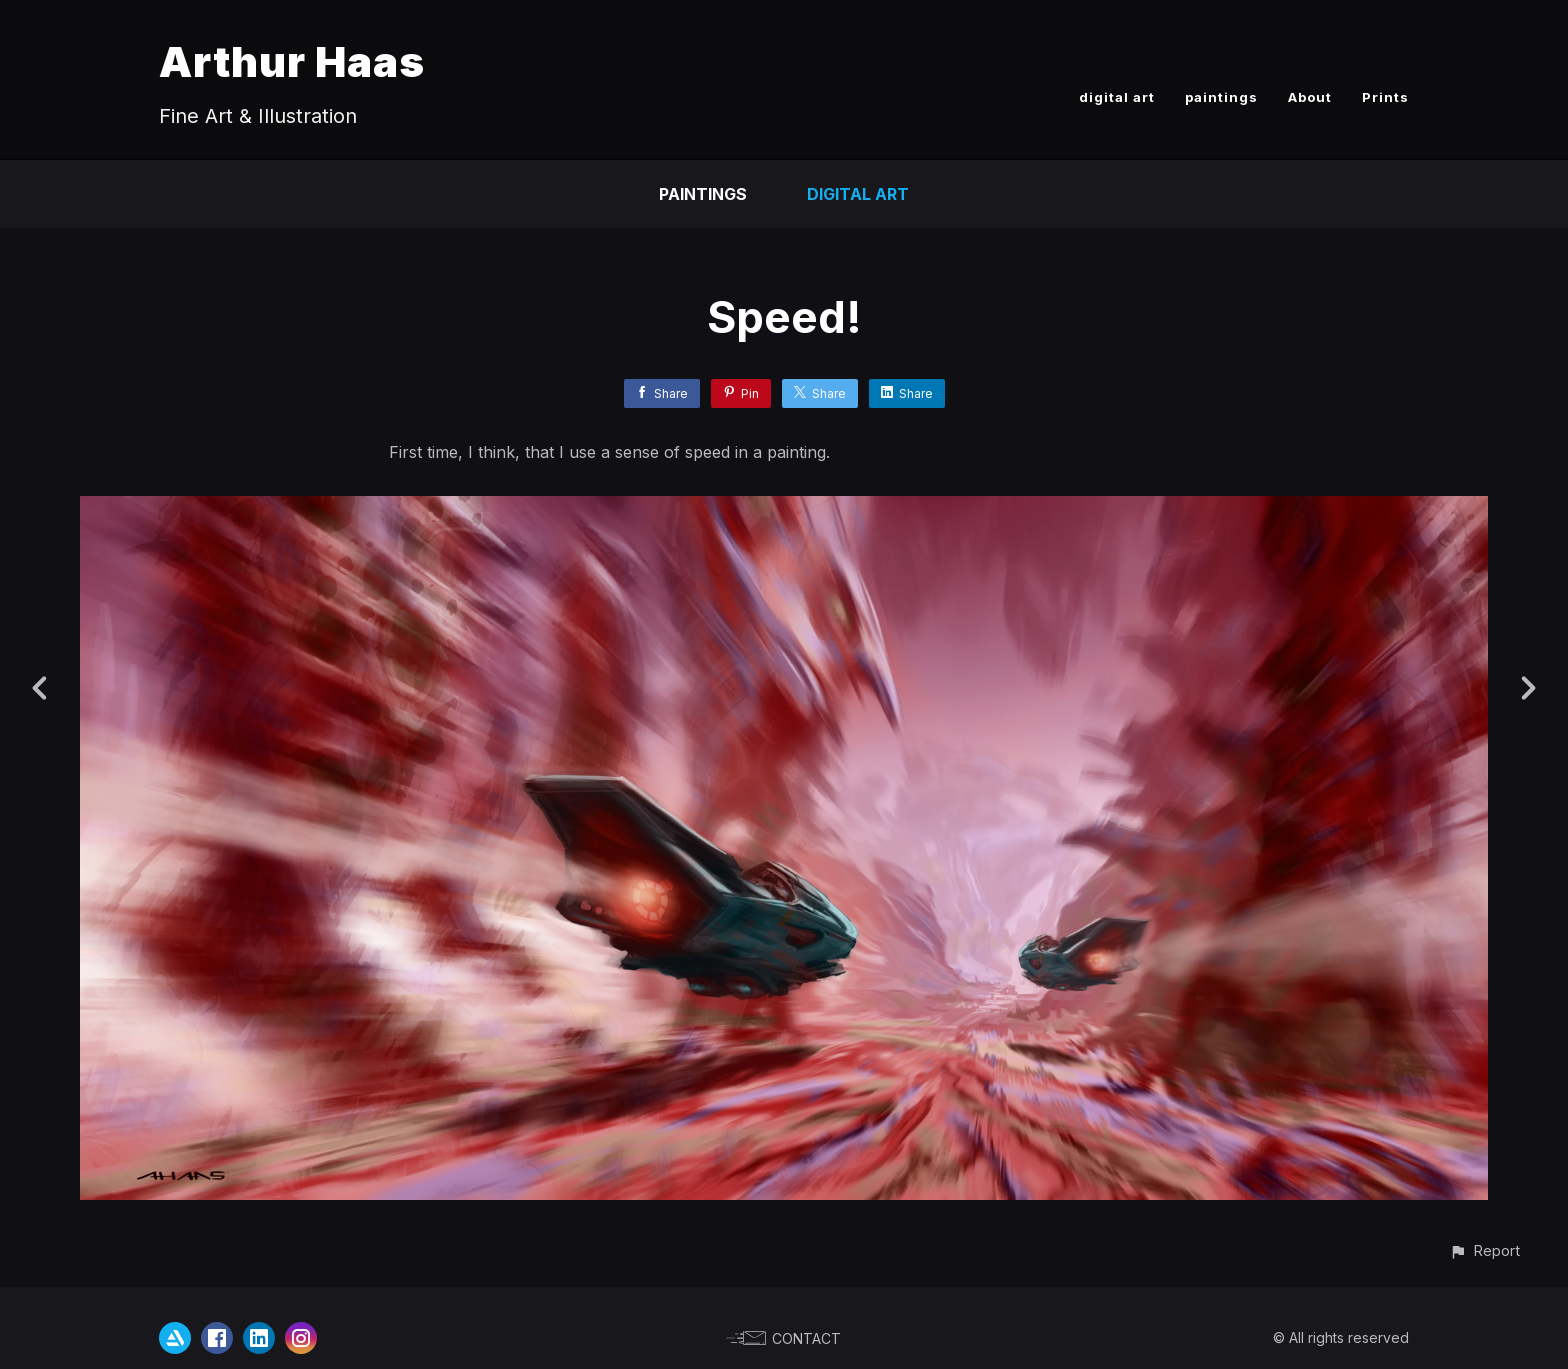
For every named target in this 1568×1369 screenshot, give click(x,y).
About (1310, 97)
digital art (1117, 97)
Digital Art (858, 194)
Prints (1385, 97)
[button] (1484, 1250)
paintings (1221, 97)
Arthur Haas (292, 61)
